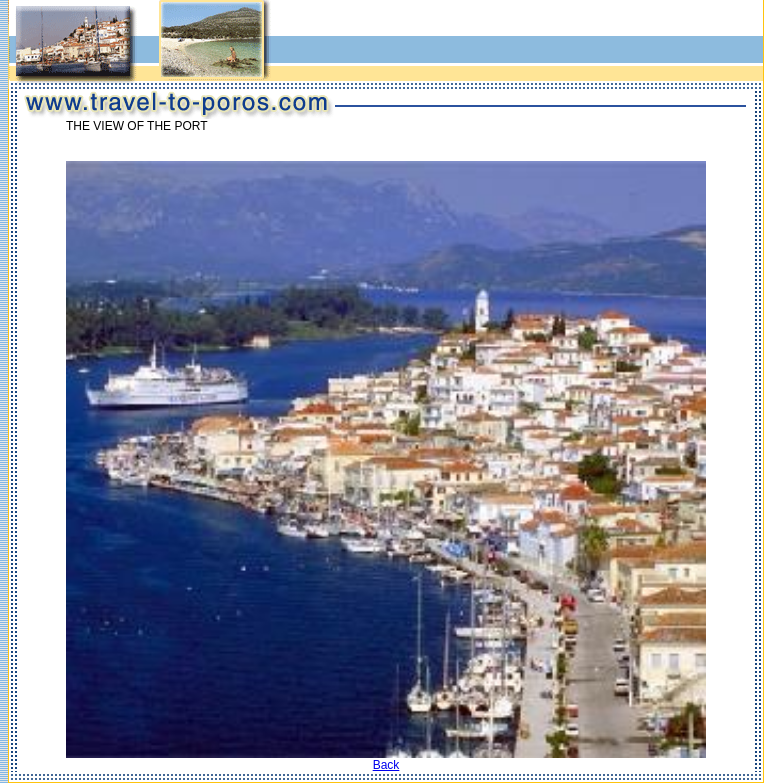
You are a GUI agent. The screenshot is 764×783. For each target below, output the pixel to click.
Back (386, 765)
